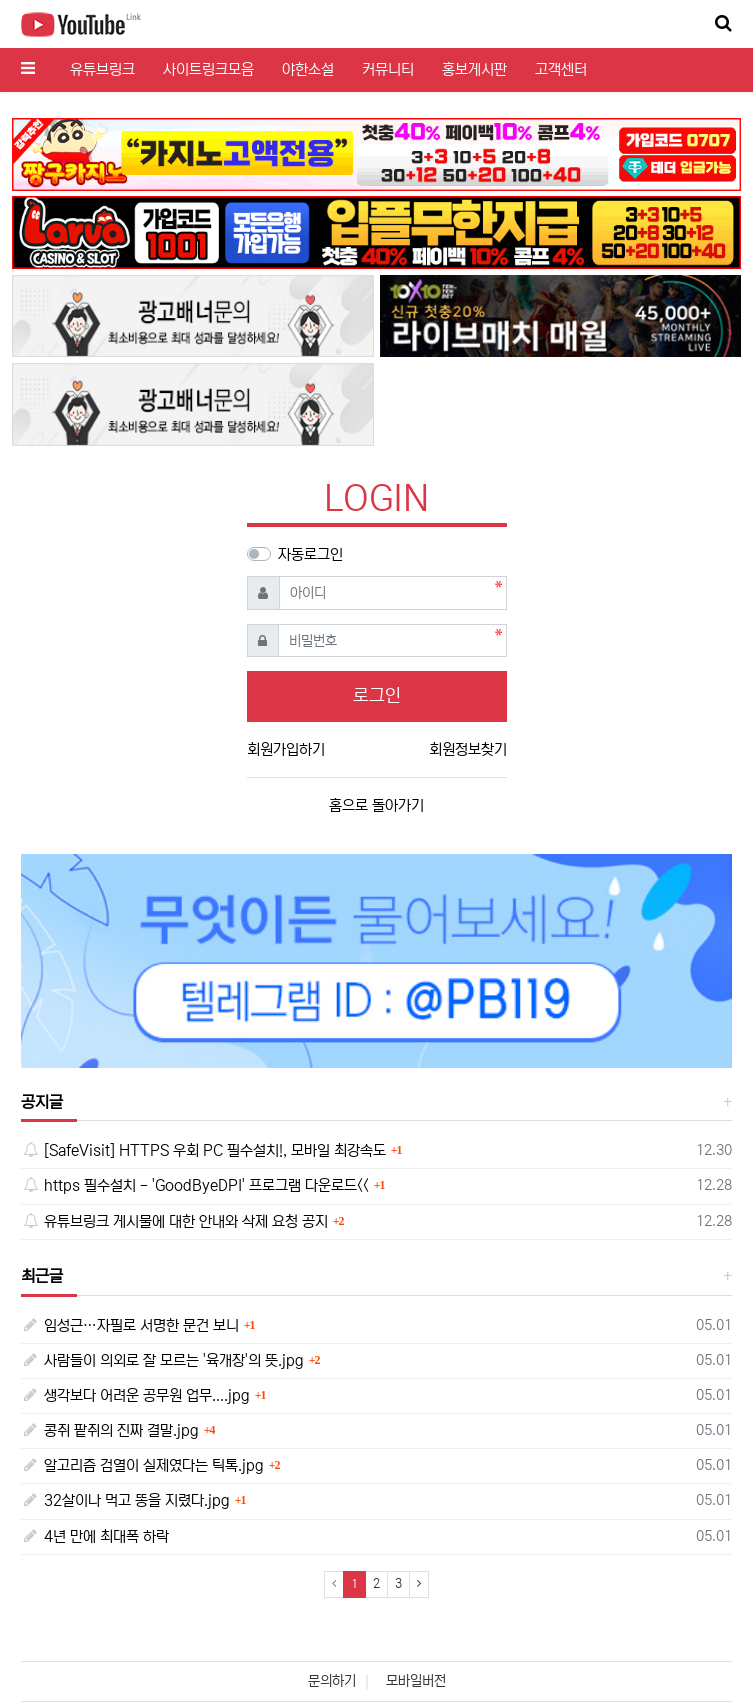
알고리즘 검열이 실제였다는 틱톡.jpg (142, 1465)
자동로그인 (310, 554)
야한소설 (308, 69)
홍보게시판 (474, 69)
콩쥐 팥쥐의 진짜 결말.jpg (110, 1430)
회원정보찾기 (468, 749)
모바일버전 (416, 1681)
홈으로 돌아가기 (376, 805)
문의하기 (332, 1681)
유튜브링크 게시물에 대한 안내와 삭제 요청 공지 (174, 1221)
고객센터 (561, 69)
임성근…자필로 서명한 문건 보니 (130, 1325)
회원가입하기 (286, 749)
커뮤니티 (388, 69)
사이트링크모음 (208, 69)
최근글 (42, 1276)
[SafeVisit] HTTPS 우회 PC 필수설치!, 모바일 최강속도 (203, 1150)
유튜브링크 (102, 69)
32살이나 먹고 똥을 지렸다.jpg (125, 1500)
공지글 (42, 1102)
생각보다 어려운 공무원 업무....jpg (135, 1395)
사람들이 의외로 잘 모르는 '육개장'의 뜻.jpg (162, 1360)
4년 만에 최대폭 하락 (95, 1536)
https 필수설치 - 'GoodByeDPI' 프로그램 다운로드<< (195, 1185)
